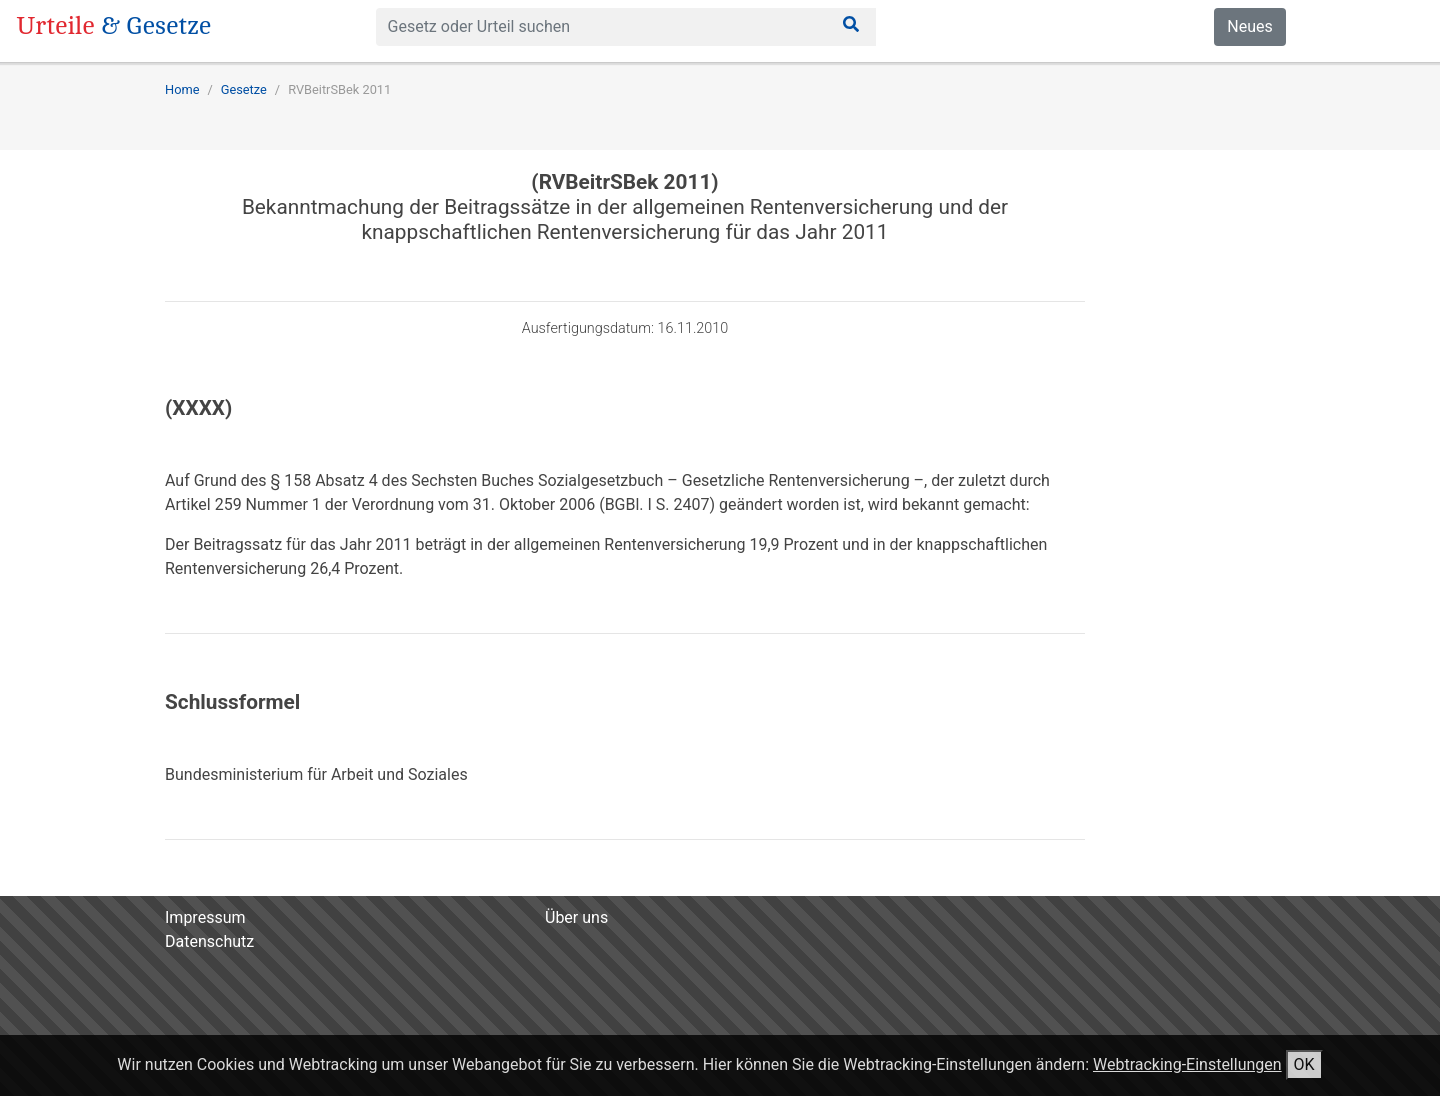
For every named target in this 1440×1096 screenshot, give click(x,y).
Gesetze (244, 89)
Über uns (576, 917)
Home (182, 89)
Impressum (205, 917)
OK (1304, 1064)
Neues (1249, 26)
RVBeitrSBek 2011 (339, 89)
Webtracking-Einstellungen (1187, 1064)
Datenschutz (209, 941)
